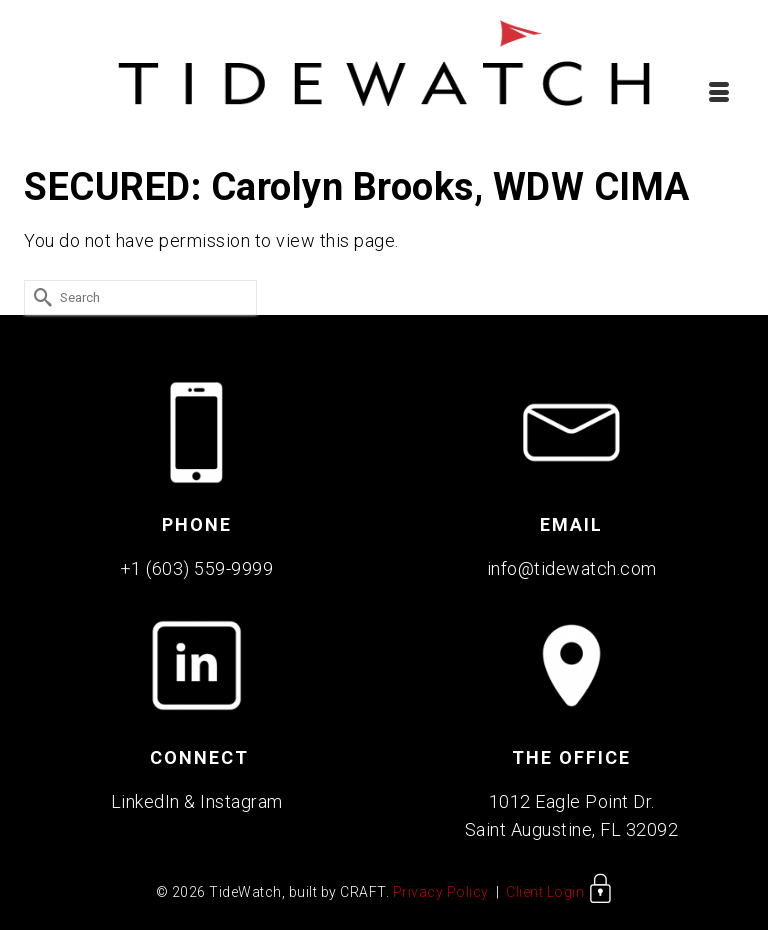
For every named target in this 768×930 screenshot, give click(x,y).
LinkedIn (145, 801)
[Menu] (719, 92)
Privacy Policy (441, 892)
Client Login (559, 892)
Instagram (241, 801)
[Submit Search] (39, 297)
